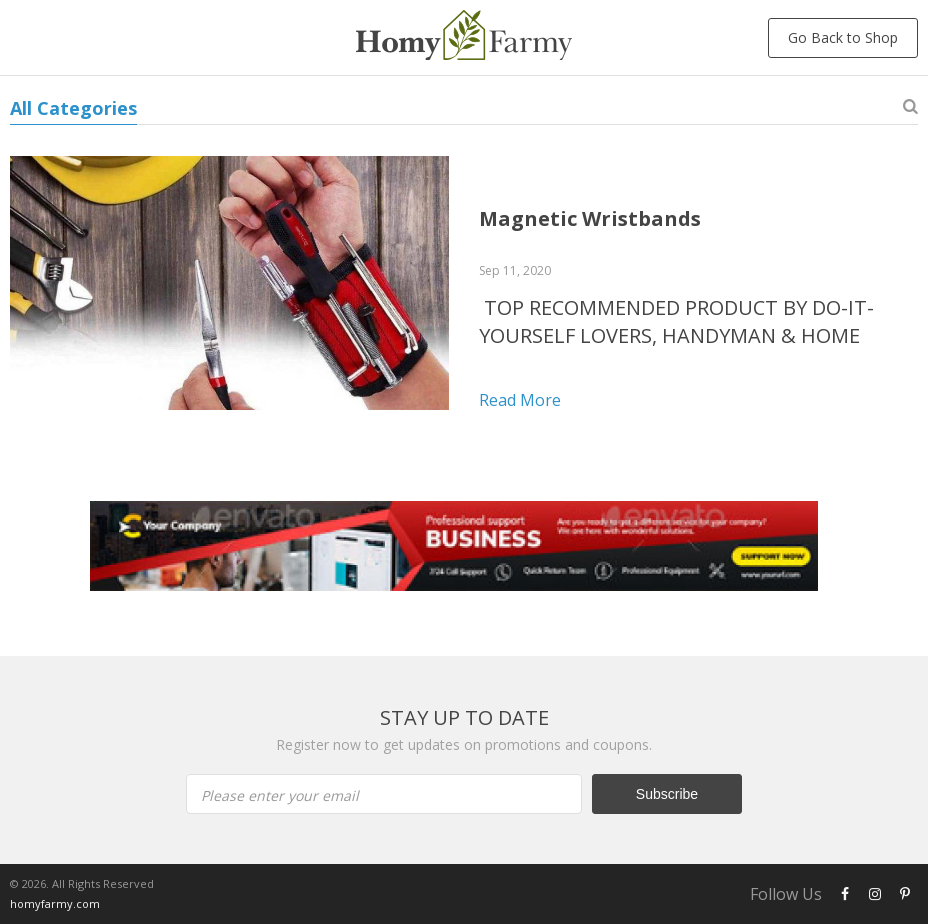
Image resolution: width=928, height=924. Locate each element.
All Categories (73, 108)
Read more (520, 400)
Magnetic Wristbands (590, 218)
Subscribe (667, 794)
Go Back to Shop (843, 37)
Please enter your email (280, 795)
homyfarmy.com (55, 903)
